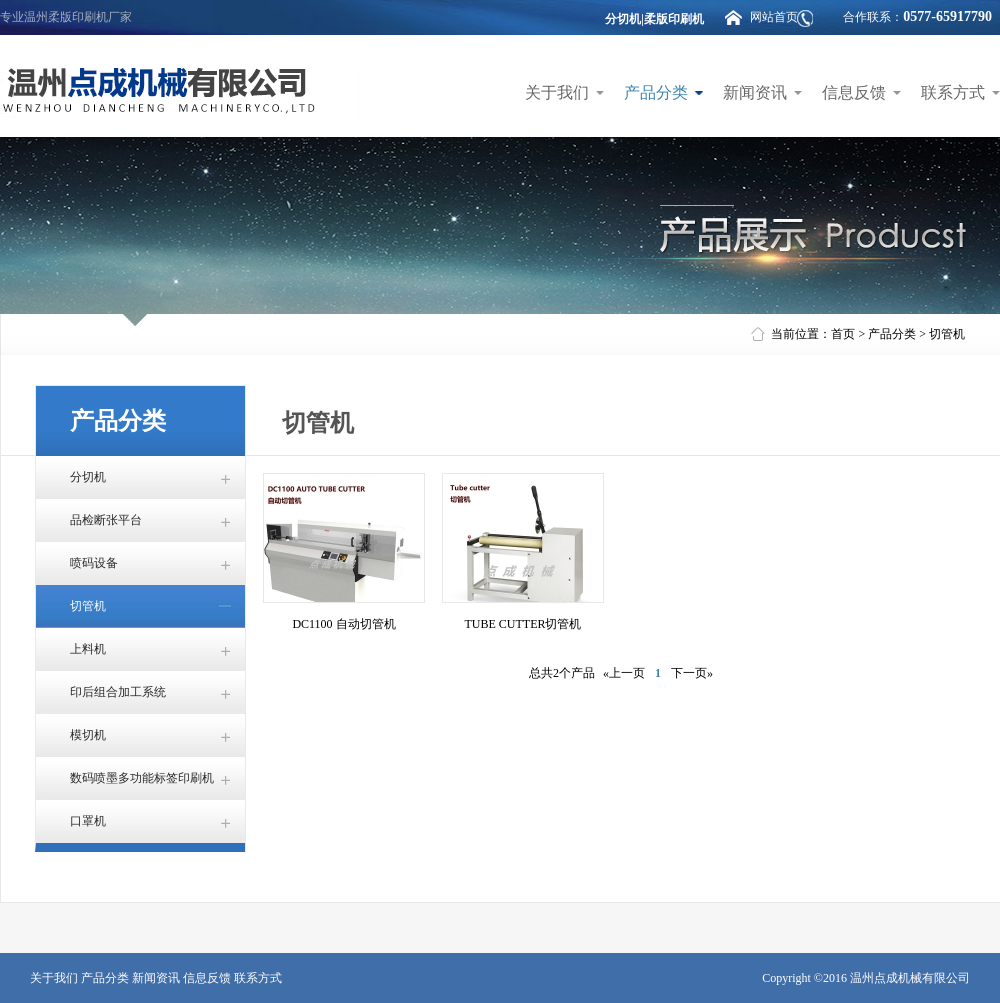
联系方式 (953, 92)
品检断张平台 (106, 520)
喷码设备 (94, 563)
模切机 (88, 735)
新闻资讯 (755, 92)
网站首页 (774, 17)
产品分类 (656, 92)
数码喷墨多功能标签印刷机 (142, 778)
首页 (843, 334)
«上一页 (624, 673)
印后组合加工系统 (118, 692)
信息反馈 (854, 92)
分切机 (88, 477)
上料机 (88, 649)
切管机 (947, 334)
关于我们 (557, 92)
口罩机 (88, 821)
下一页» (692, 673)
